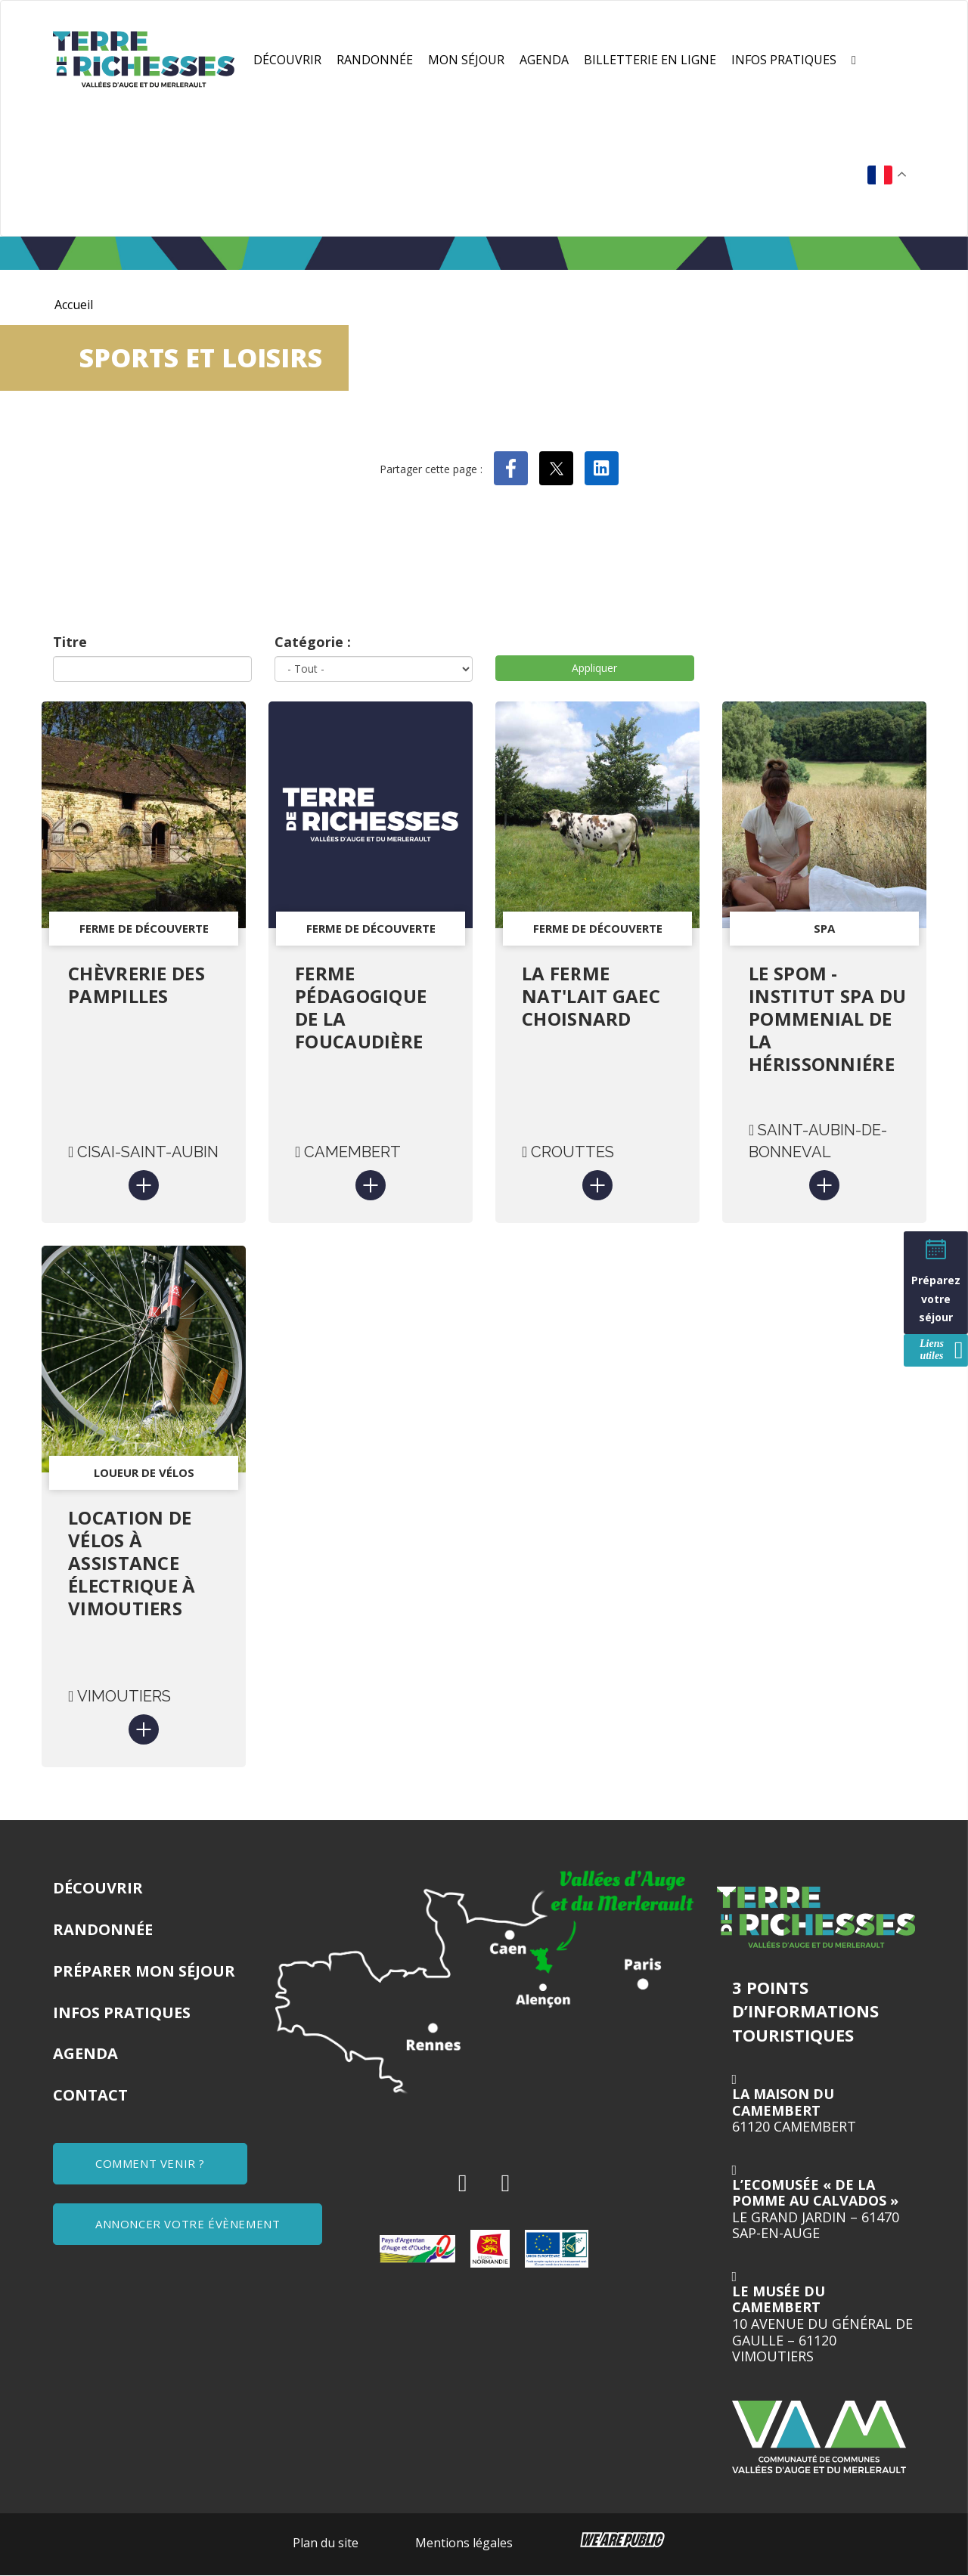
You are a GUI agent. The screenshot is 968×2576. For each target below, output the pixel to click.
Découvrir (287, 59)
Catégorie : (313, 642)
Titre (70, 642)
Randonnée (375, 59)
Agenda (544, 59)
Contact (90, 2095)
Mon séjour (466, 59)
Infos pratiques (783, 59)
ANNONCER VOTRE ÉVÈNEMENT (187, 2223)
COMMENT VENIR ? (150, 2163)
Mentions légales (464, 2543)
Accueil (73, 304)
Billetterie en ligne (650, 59)
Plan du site (325, 2543)
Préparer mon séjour (144, 1971)
